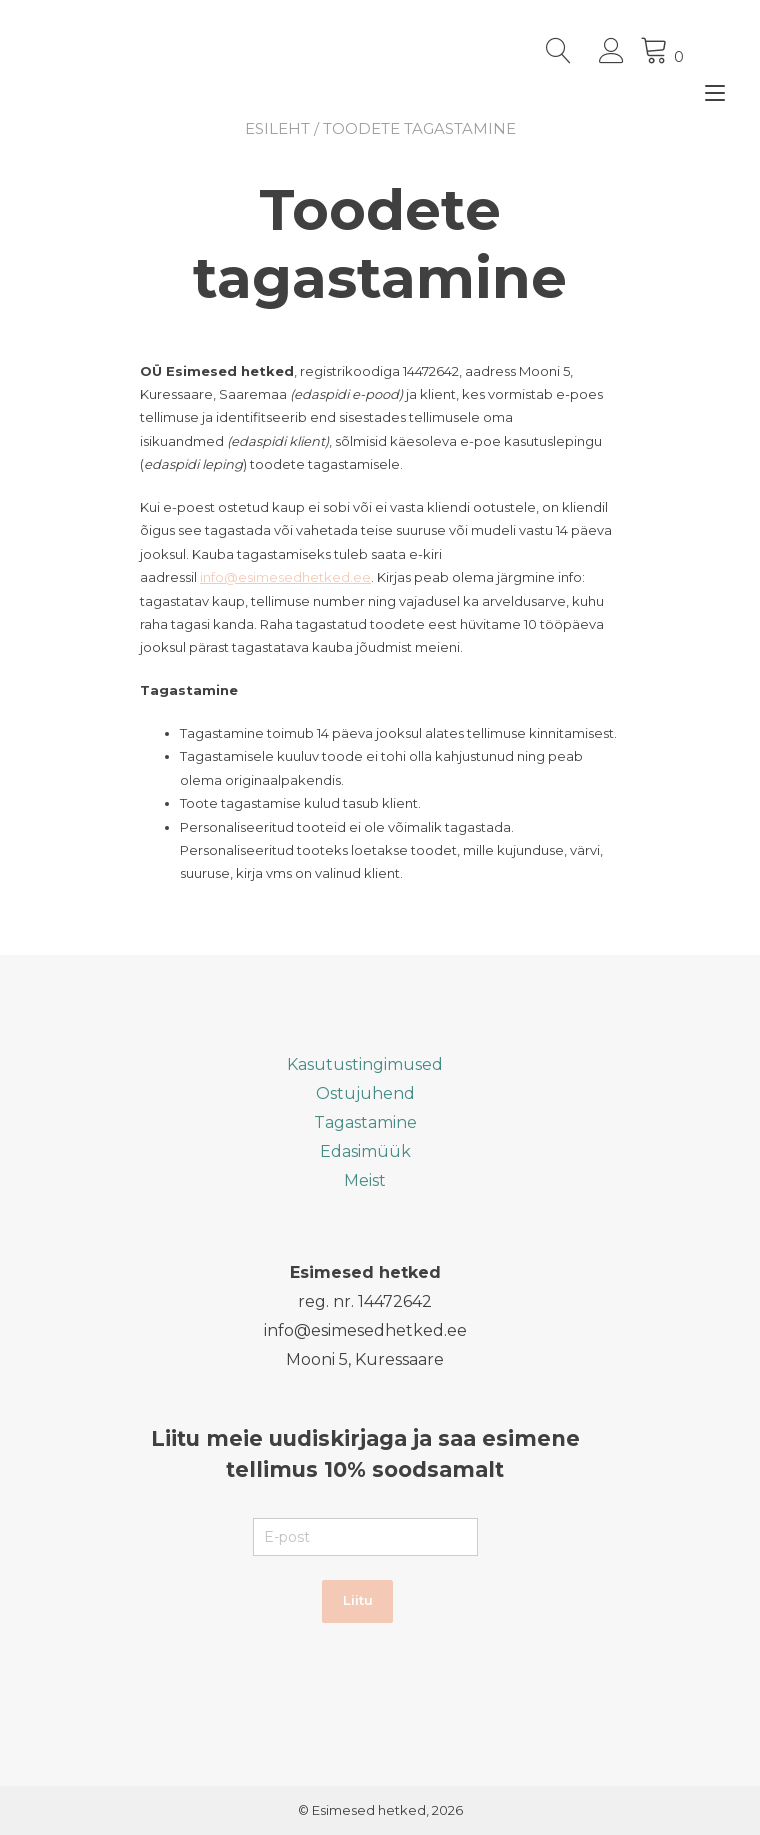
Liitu (358, 1600)
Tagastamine (365, 1122)
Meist (365, 1180)
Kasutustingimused (365, 1064)
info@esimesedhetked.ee (285, 577)
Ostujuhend (365, 1093)
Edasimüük (365, 1151)
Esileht (277, 128)
